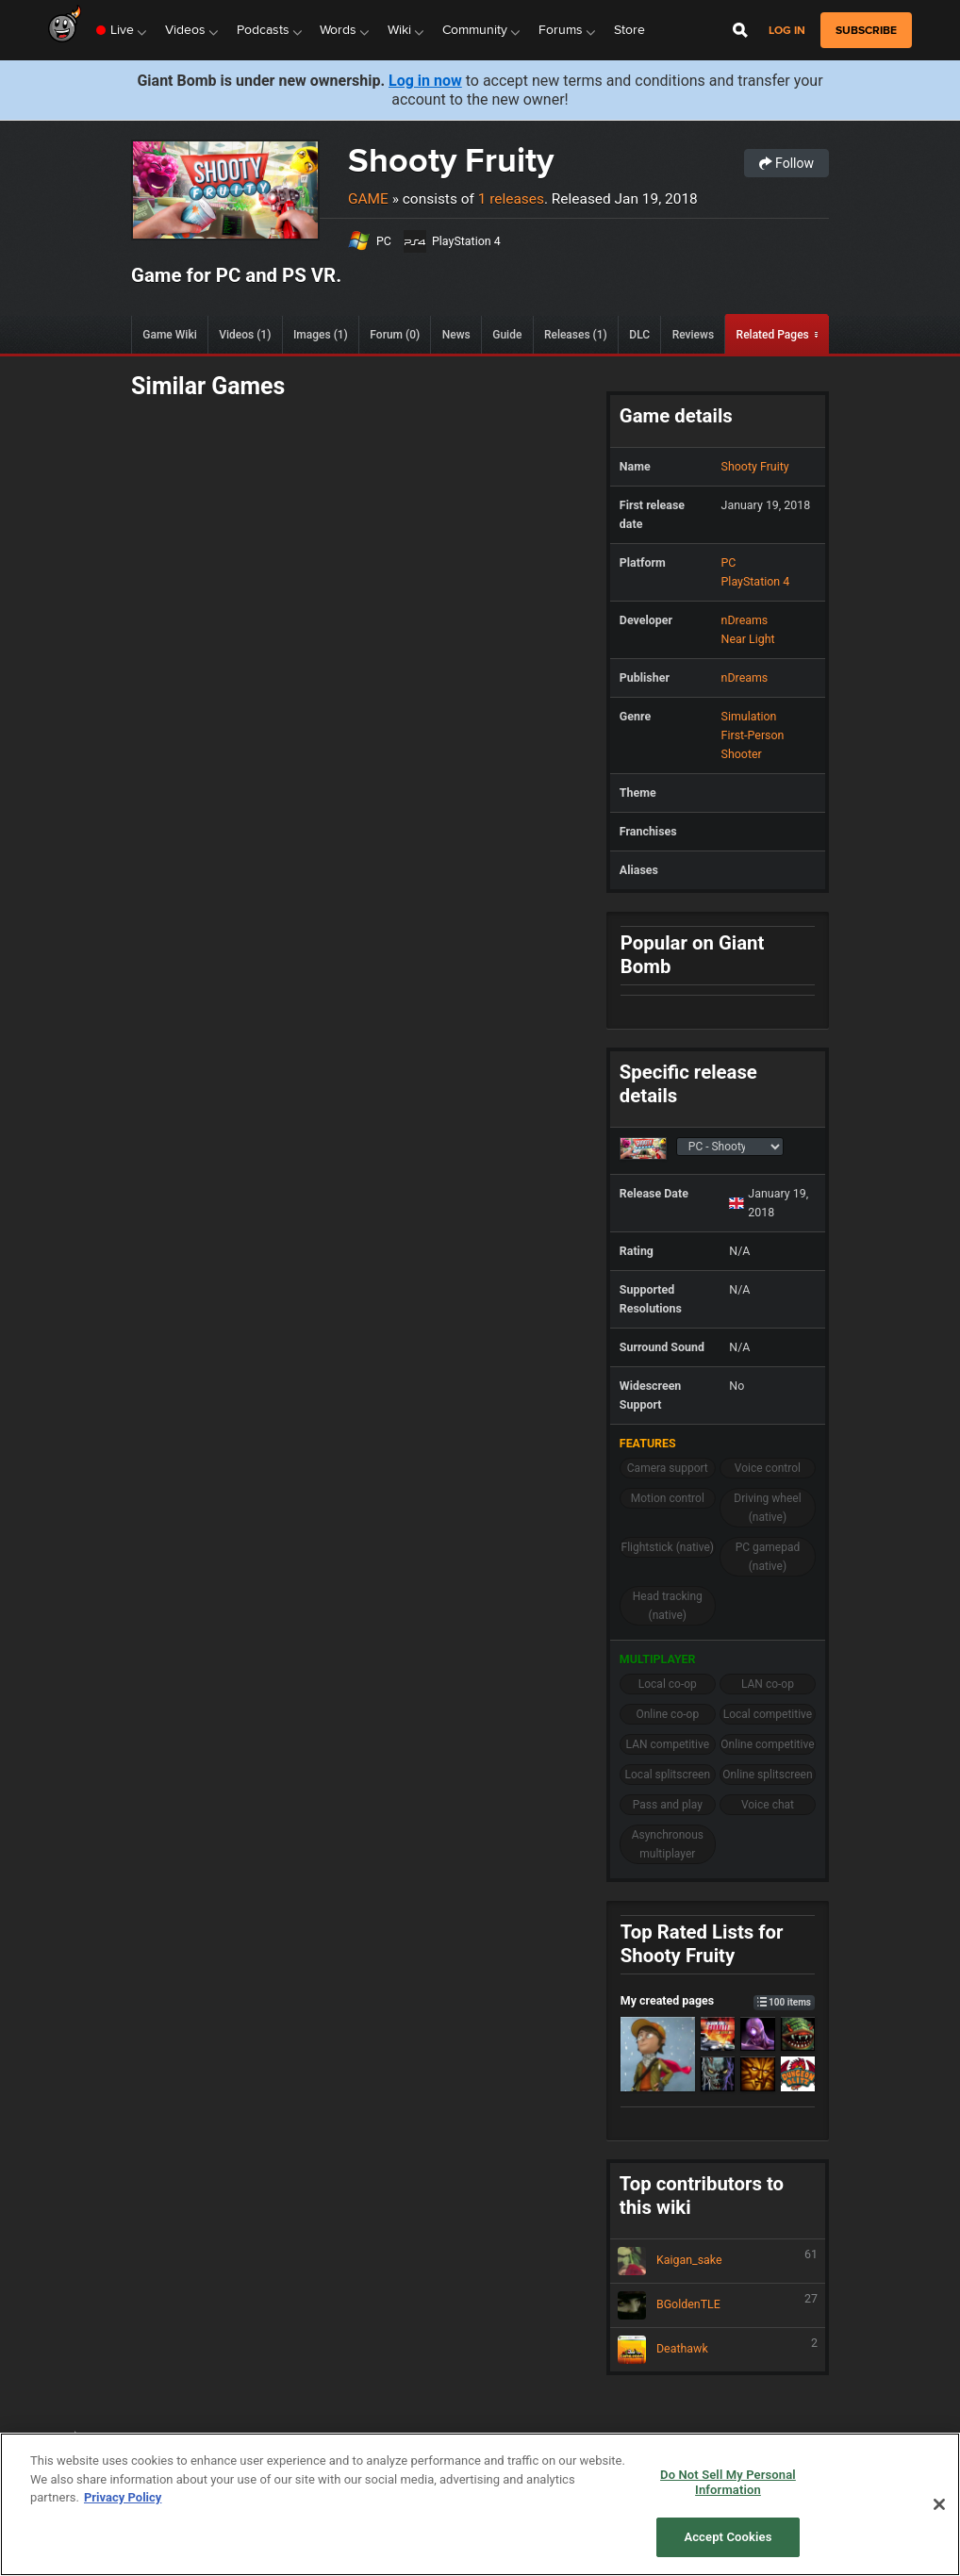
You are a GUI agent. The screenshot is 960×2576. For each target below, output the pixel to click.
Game (368, 198)
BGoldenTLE (718, 2305)
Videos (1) (245, 334)
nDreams (745, 620)
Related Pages (773, 334)
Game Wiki (169, 334)
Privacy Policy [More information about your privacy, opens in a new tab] (122, 2497)
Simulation (749, 716)
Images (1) (320, 334)
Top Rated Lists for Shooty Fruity (702, 1944)
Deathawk (718, 2350)
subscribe (866, 30)
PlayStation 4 (466, 241)
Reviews (693, 334)
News (456, 334)
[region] (480, 2504)
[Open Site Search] (740, 30)
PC (383, 241)
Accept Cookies (727, 2537)
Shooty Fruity (451, 160)
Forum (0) (395, 334)
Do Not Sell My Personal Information (728, 2482)
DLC (639, 334)
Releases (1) (575, 334)
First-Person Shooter (753, 744)
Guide (506, 334)
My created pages (718, 2000)
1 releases (511, 198)
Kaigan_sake (718, 2261)
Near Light (748, 639)
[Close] (939, 2504)
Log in (787, 31)
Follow (786, 163)
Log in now (425, 81)
